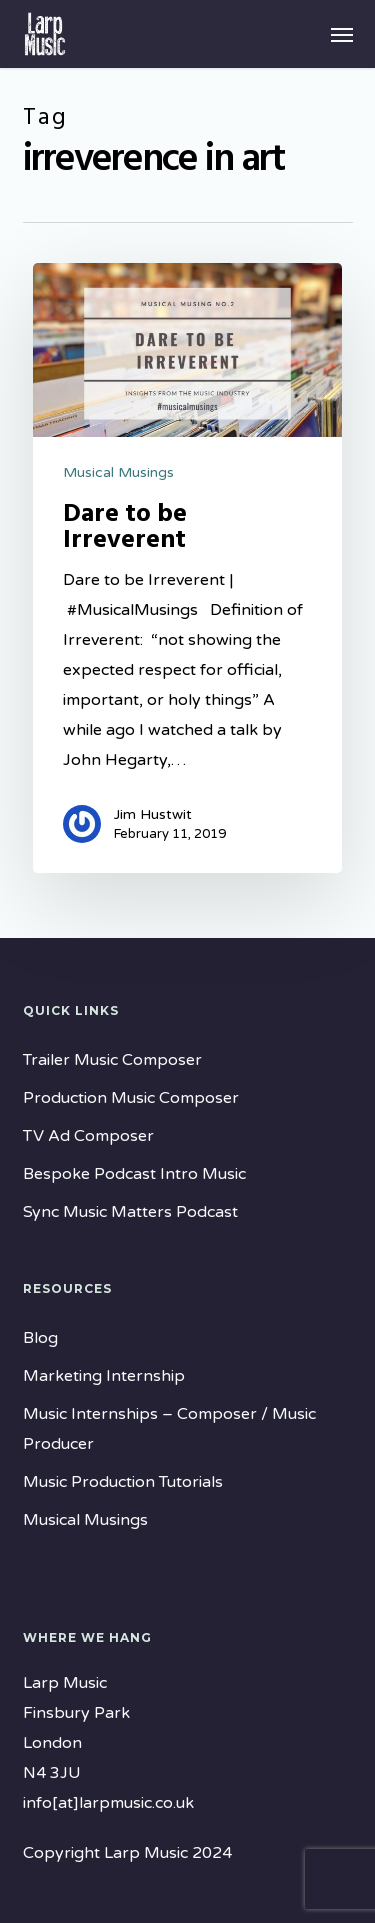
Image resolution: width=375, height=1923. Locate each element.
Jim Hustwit (153, 814)
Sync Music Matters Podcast (130, 1212)
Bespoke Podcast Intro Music (134, 1174)
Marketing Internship (104, 1376)
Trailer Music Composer (112, 1060)
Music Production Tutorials (123, 1482)
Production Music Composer (131, 1098)
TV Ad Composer (88, 1136)
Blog (40, 1338)
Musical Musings (118, 472)
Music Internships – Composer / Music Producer (169, 1429)
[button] (342, 34)
